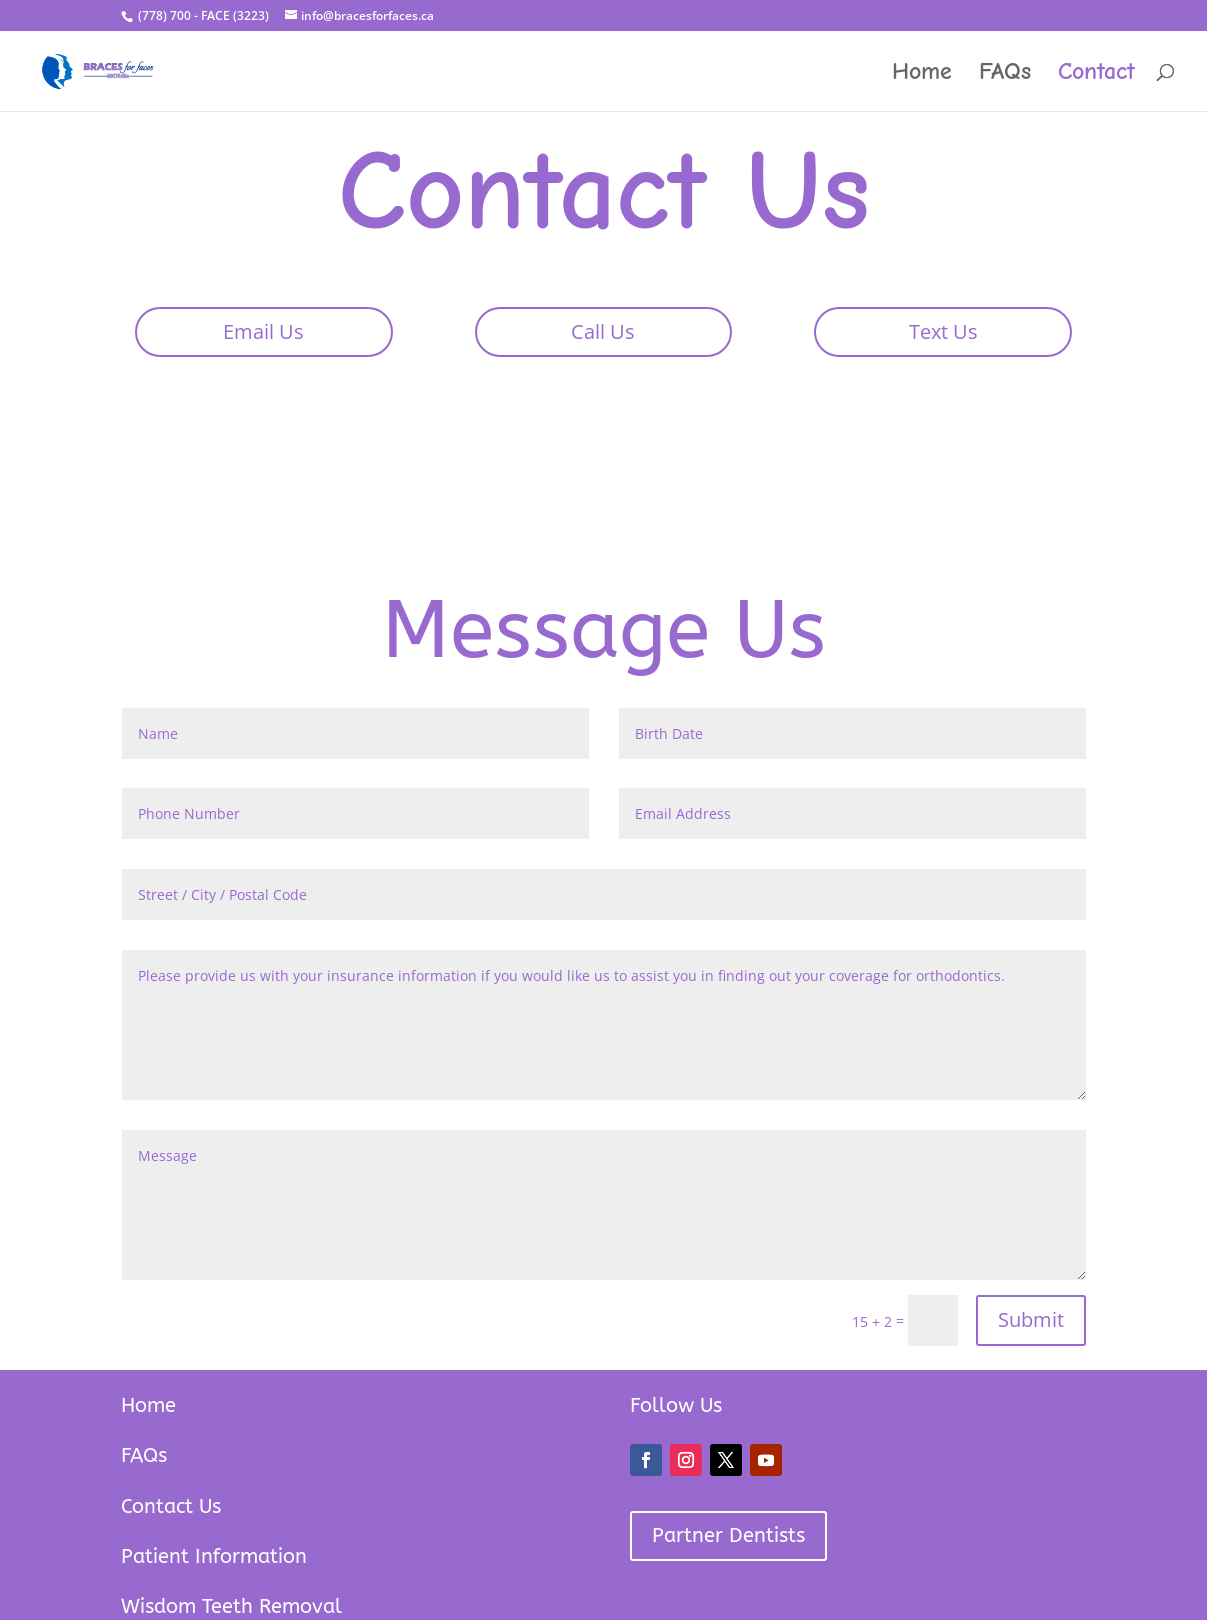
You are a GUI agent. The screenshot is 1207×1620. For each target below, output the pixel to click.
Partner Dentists (728, 1535)
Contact (1096, 74)
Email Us (263, 331)
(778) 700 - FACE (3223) (202, 15)
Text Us (943, 331)
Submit (1031, 1319)
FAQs (1005, 74)
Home (922, 74)
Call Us (603, 331)
